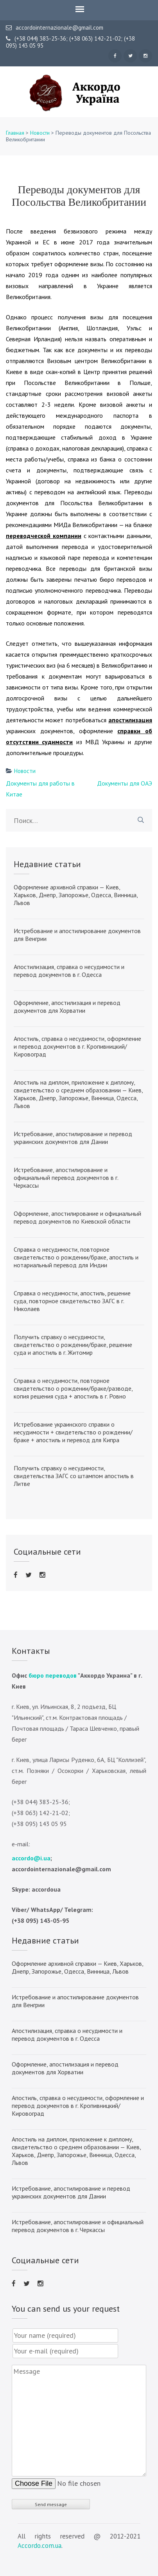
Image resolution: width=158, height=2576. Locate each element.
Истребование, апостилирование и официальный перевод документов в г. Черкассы (66, 1177)
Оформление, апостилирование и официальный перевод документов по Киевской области (77, 1217)
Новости (40, 132)
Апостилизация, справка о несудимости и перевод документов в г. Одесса (69, 970)
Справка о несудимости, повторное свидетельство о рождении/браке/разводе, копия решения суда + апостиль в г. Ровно (73, 1388)
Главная (15, 132)
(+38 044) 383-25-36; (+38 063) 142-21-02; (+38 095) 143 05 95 (70, 42)
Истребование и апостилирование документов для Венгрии (77, 934)
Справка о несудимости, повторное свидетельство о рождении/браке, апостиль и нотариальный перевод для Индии (76, 1257)
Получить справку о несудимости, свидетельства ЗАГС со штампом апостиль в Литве (74, 1476)
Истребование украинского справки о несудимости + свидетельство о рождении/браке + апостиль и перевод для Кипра (73, 1432)
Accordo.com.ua (39, 2545)
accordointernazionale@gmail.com (54, 27)
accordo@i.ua (31, 1858)
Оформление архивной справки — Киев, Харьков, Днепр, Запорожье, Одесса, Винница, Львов (76, 895)
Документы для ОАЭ (124, 783)
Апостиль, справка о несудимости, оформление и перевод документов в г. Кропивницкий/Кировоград (77, 1046)
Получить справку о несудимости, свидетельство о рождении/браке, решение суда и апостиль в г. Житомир (73, 1344)
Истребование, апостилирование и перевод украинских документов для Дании (73, 1137)
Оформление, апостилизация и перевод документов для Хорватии (67, 1006)
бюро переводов (53, 1675)
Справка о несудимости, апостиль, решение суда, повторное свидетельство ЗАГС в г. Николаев (72, 1301)
